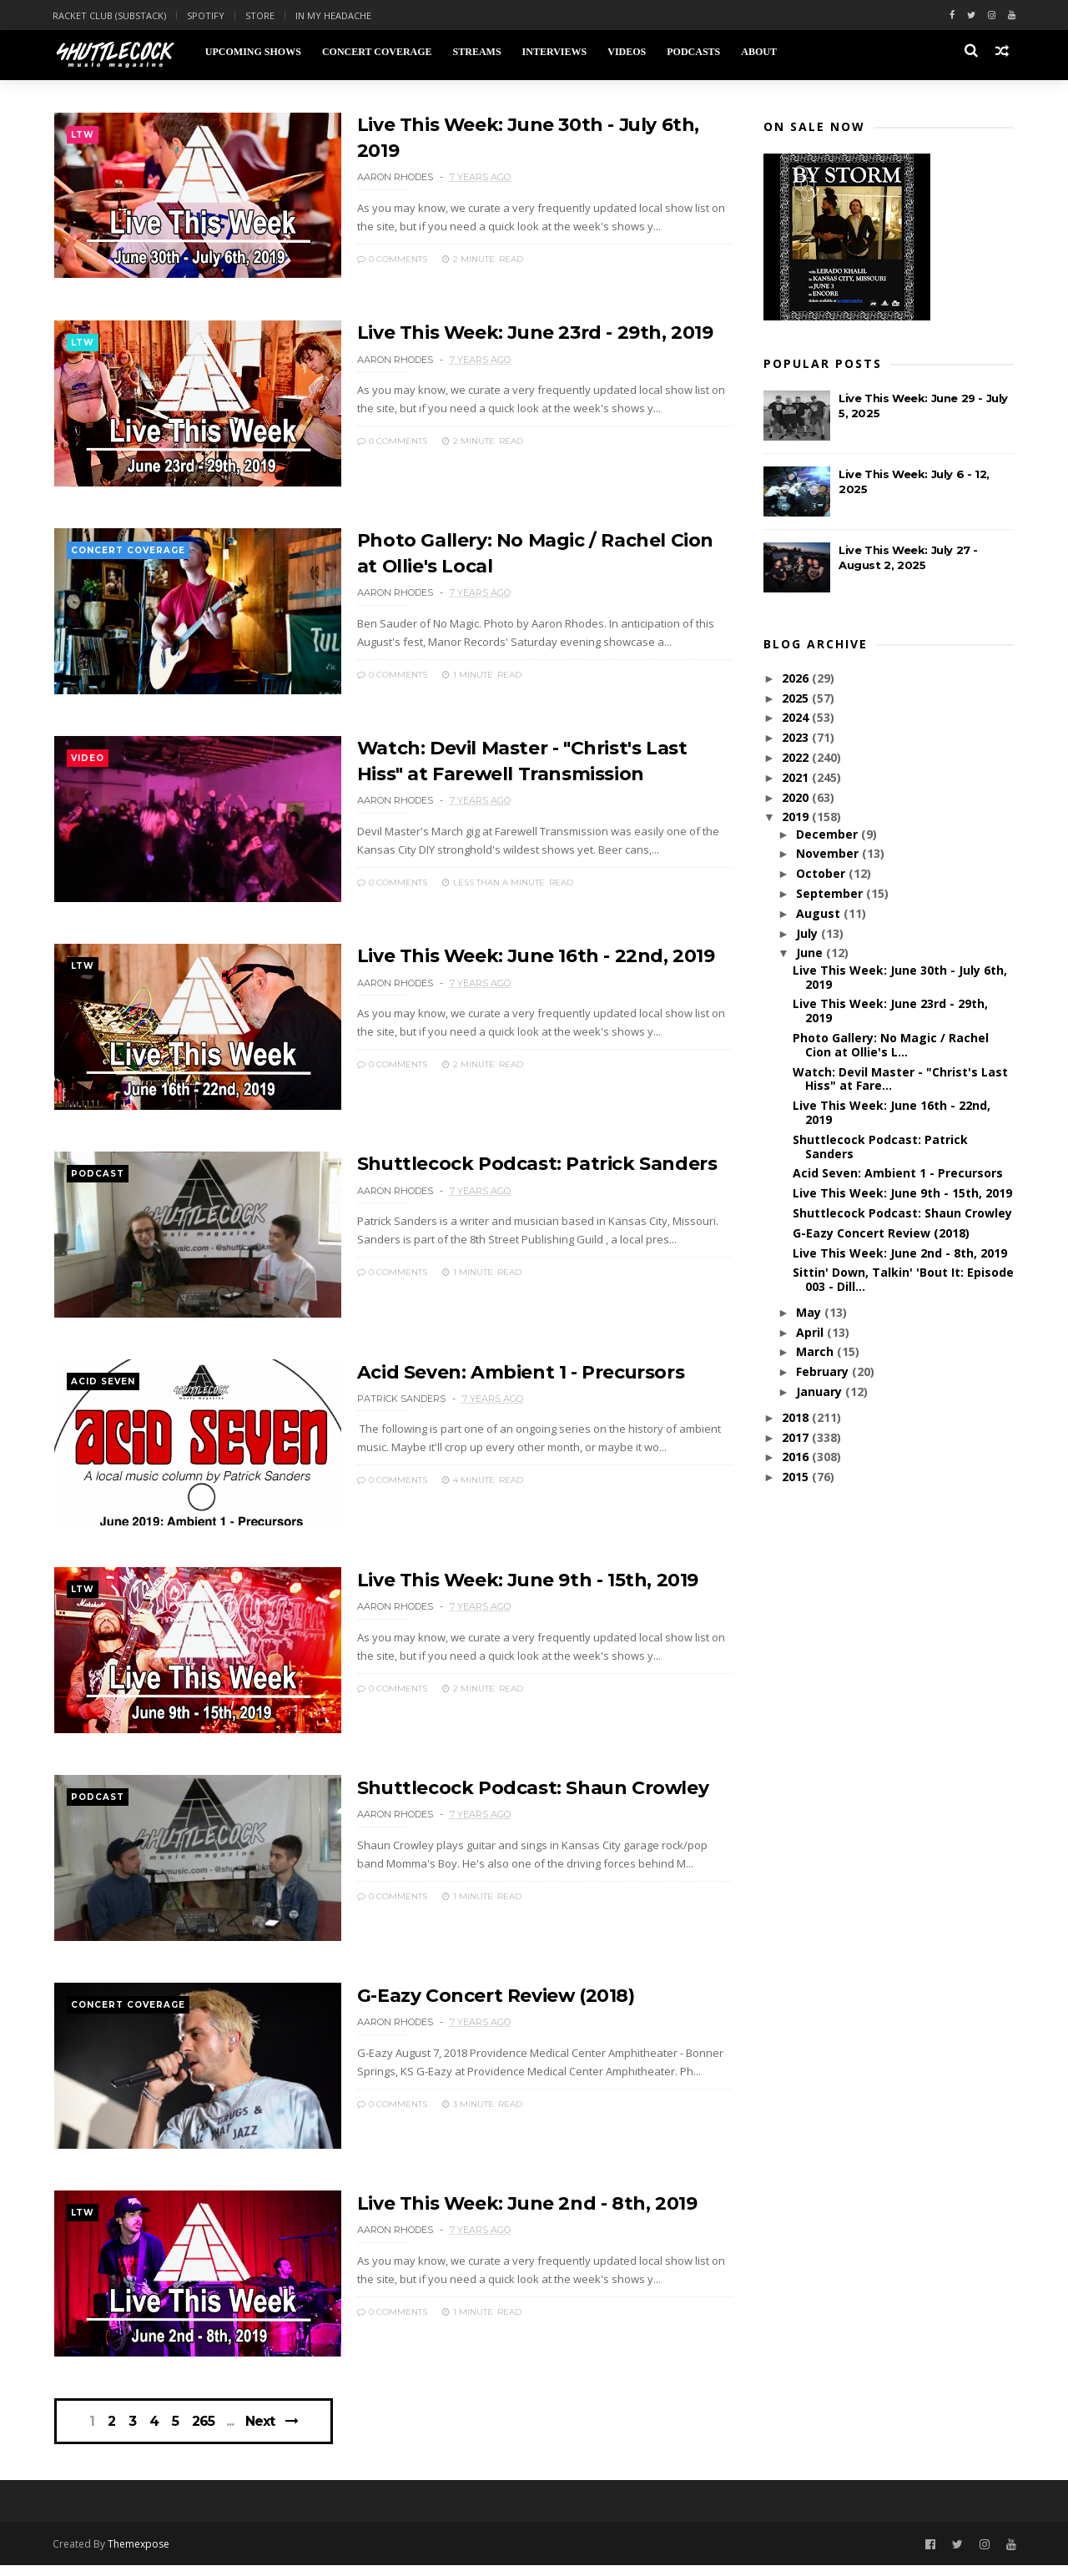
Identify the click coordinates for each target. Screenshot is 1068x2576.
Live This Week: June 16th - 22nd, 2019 (522, 959)
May (809, 1313)
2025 (797, 699)
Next (261, 2431)
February (823, 1372)
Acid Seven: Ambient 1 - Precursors (506, 1376)
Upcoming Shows (254, 52)
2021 (797, 778)
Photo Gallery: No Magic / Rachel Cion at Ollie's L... (891, 1046)
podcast (97, 1178)
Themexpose (140, 2555)
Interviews (555, 52)
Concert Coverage (378, 52)
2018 (797, 1418)
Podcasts (694, 52)
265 (204, 2431)
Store (261, 15)
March (815, 1352)
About (760, 52)
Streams (478, 52)
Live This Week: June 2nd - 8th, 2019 (513, 2211)
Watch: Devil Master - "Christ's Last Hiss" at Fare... (900, 1080)
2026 (797, 679)
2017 (797, 1438)
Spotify (207, 15)
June (810, 953)
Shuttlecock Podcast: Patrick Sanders (522, 1168)
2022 (797, 758)
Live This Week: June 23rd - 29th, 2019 (521, 333)
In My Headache (335, 15)
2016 (797, 1457)
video (87, 761)
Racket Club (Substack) (111, 15)
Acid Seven (103, 1387)
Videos (627, 52)
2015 (797, 1477)
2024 (797, 718)
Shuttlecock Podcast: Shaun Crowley (519, 1793)
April (810, 1333)
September (830, 894)
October (821, 874)
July (807, 934)
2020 (797, 798)
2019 (797, 817)
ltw (82, 135)
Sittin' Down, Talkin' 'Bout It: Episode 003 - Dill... (903, 1280)
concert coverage (128, 552)
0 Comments (377, 257)
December (827, 835)
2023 (797, 738)
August (819, 914)
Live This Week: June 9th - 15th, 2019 (513, 1585)
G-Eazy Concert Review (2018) (481, 2002)
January (819, 1392)
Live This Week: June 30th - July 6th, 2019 (900, 978)
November (828, 854)
